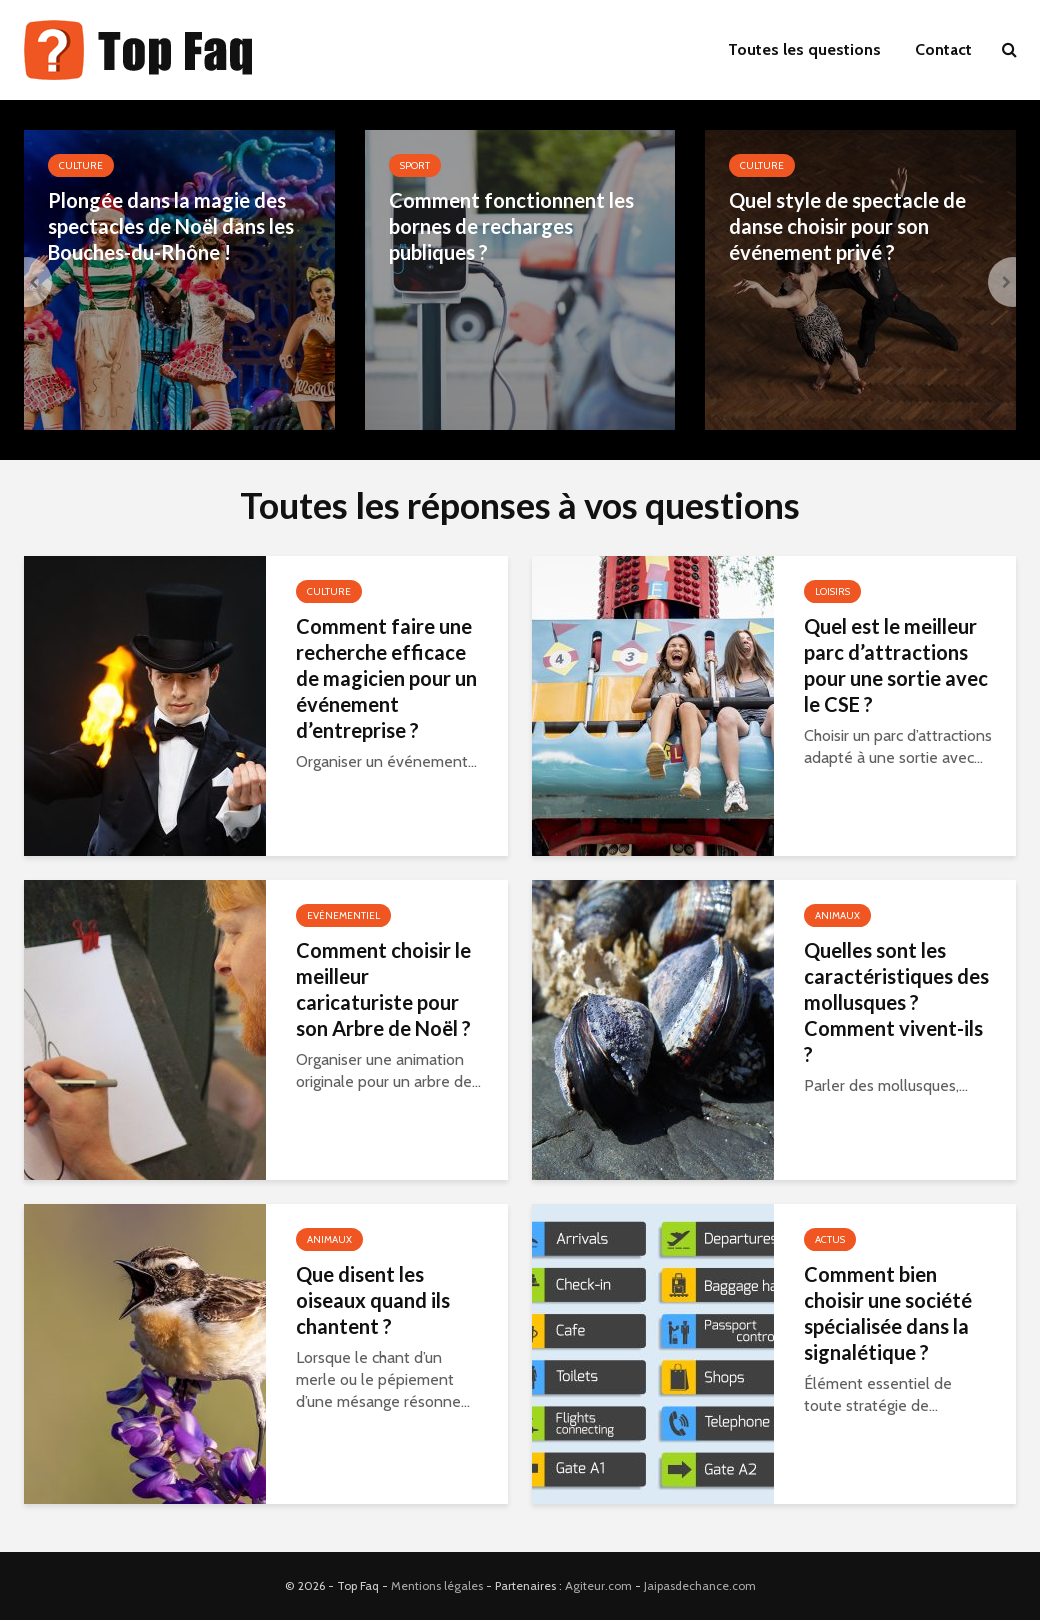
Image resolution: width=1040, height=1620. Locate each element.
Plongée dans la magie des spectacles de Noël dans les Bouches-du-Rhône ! (171, 226)
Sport (415, 165)
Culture (81, 165)
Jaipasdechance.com (700, 1585)
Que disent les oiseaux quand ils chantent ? (373, 1300)
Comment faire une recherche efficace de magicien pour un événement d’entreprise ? (386, 678)
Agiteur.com (598, 1585)
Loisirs (832, 591)
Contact (943, 49)
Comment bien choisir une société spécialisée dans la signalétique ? (888, 1313)
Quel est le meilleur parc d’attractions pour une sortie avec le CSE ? (896, 665)
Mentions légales (437, 1585)
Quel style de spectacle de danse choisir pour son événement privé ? (847, 226)
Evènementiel (343, 915)
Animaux (837, 915)
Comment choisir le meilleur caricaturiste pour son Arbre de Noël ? (383, 989)
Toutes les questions (804, 49)
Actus (830, 1239)
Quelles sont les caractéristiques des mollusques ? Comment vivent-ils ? (896, 1002)
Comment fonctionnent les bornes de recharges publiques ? (511, 226)
